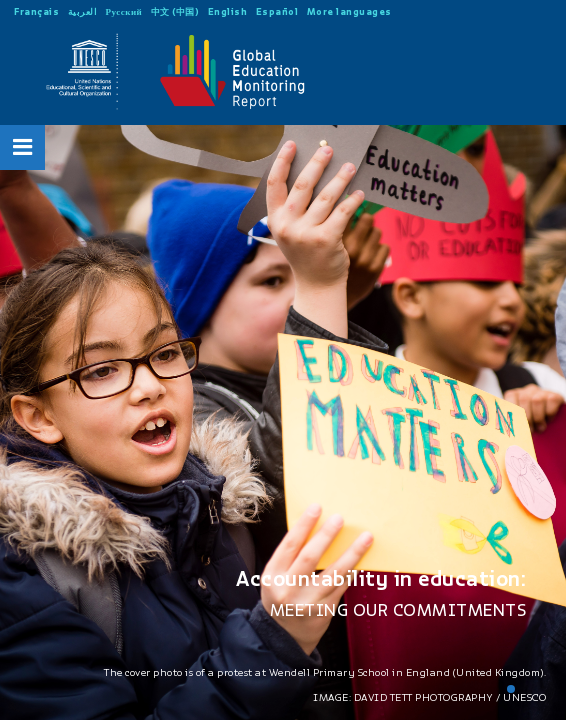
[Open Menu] (23, 147)
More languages (349, 11)
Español (277, 11)
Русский (124, 11)
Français (36, 11)
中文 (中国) (175, 11)
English (228, 11)
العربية (83, 11)
